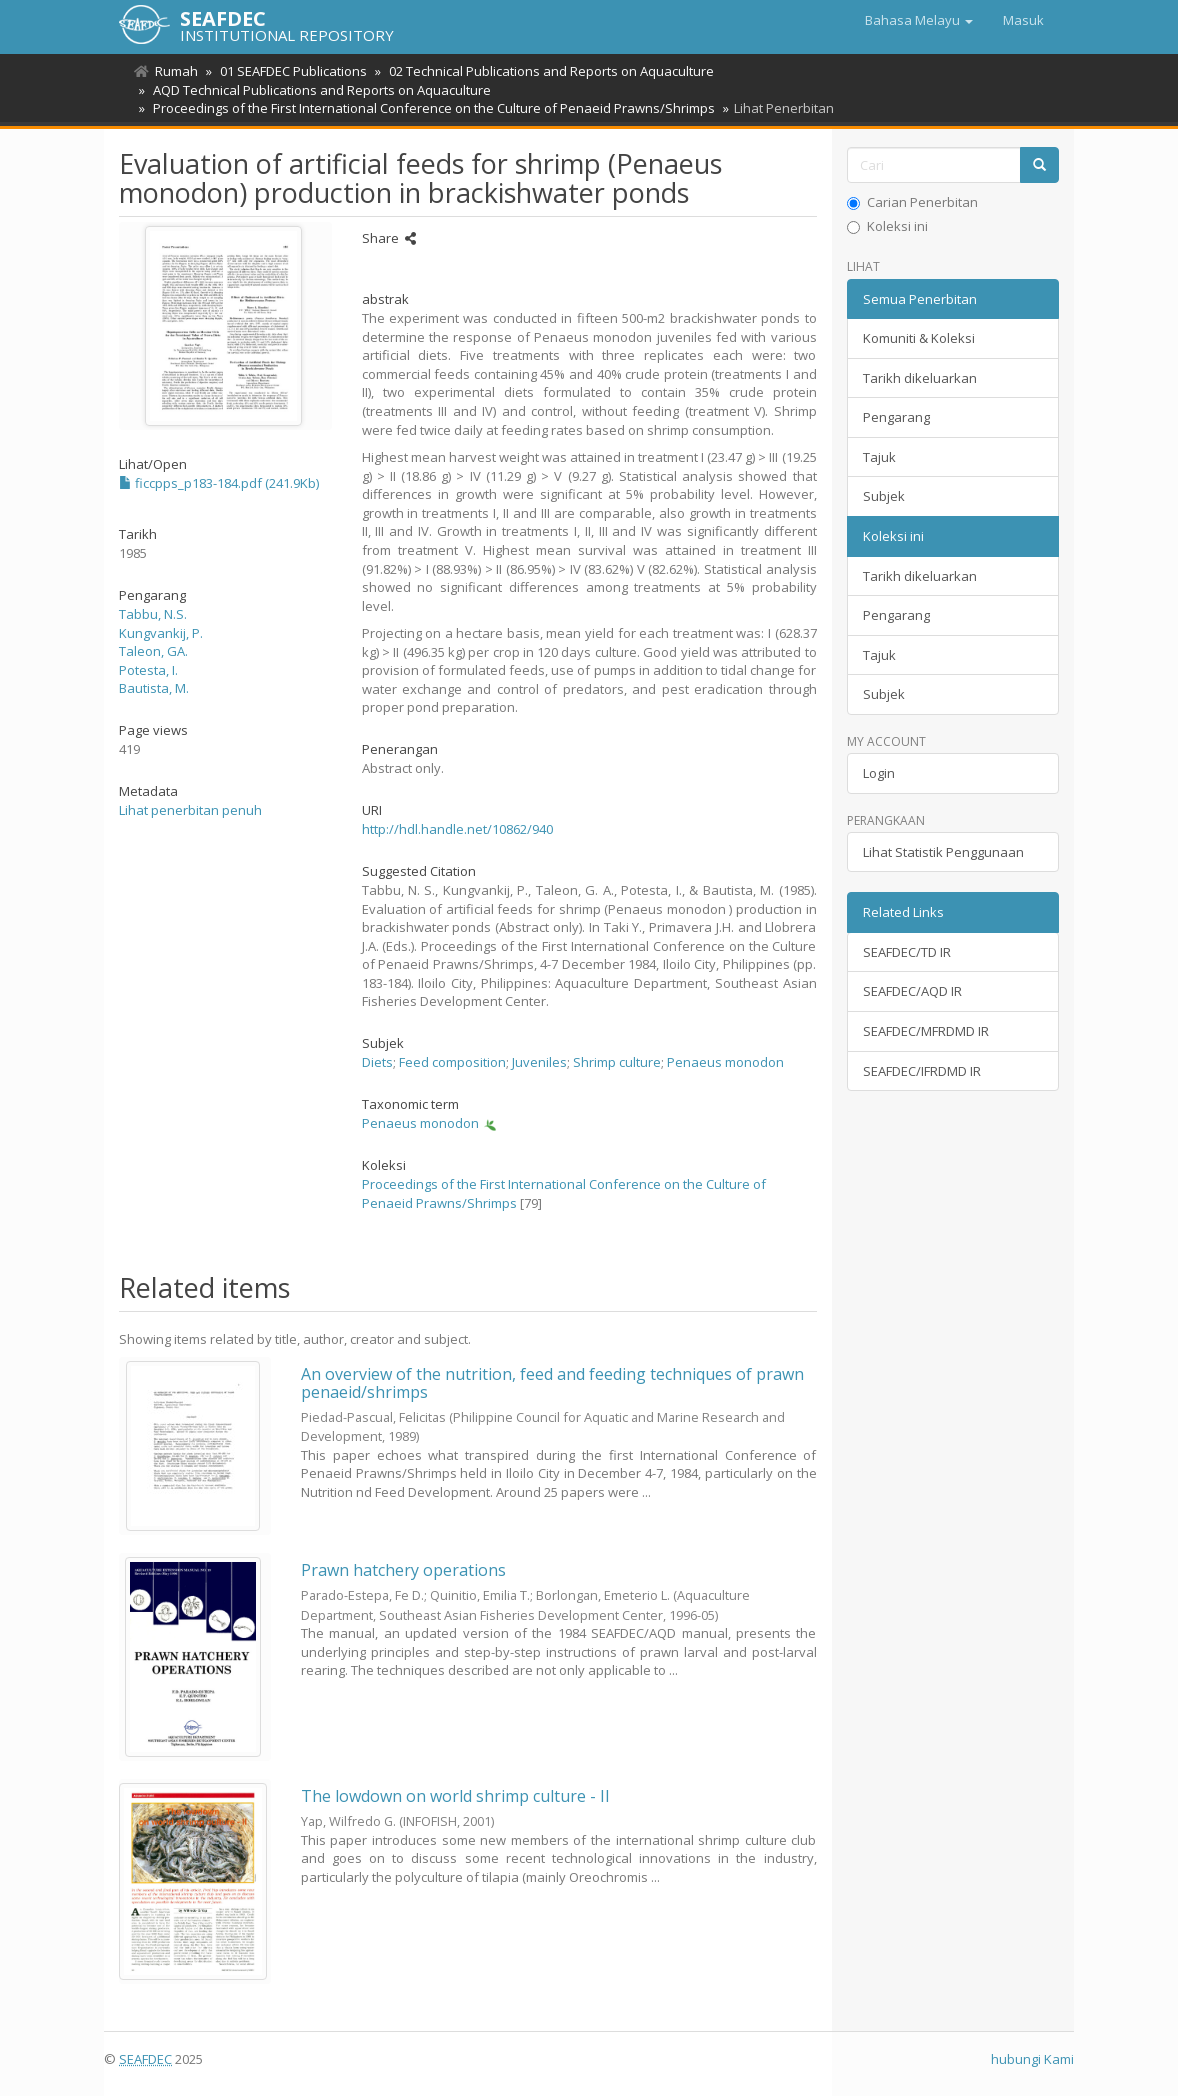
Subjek (884, 496)
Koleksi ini (887, 226)
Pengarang (896, 417)
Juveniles (539, 1062)
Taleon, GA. (153, 651)
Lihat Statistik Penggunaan (943, 852)
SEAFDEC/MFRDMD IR (926, 1031)
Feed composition (452, 1062)
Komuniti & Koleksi (919, 338)
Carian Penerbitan (912, 202)
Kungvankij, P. (161, 633)
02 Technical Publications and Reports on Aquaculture (545, 71)
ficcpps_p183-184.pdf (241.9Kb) (219, 483)
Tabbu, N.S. (153, 614)
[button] (919, 20)
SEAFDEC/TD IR (907, 952)
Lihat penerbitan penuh (190, 810)
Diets (377, 1062)
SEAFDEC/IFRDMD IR (922, 1071)
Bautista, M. (154, 688)
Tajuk (879, 457)
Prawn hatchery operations (403, 1570)
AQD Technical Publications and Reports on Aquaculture (319, 90)
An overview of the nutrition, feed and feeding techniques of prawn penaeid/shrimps (552, 1383)
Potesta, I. (148, 670)
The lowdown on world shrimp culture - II (455, 1796)
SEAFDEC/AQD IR (912, 991)
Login (879, 773)
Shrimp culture (617, 1062)
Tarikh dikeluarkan (920, 378)
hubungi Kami (1032, 2059)
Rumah (176, 71)
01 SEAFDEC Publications (290, 71)
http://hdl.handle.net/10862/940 (457, 829)
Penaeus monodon (725, 1062)
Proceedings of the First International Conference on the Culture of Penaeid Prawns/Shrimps (431, 108)
